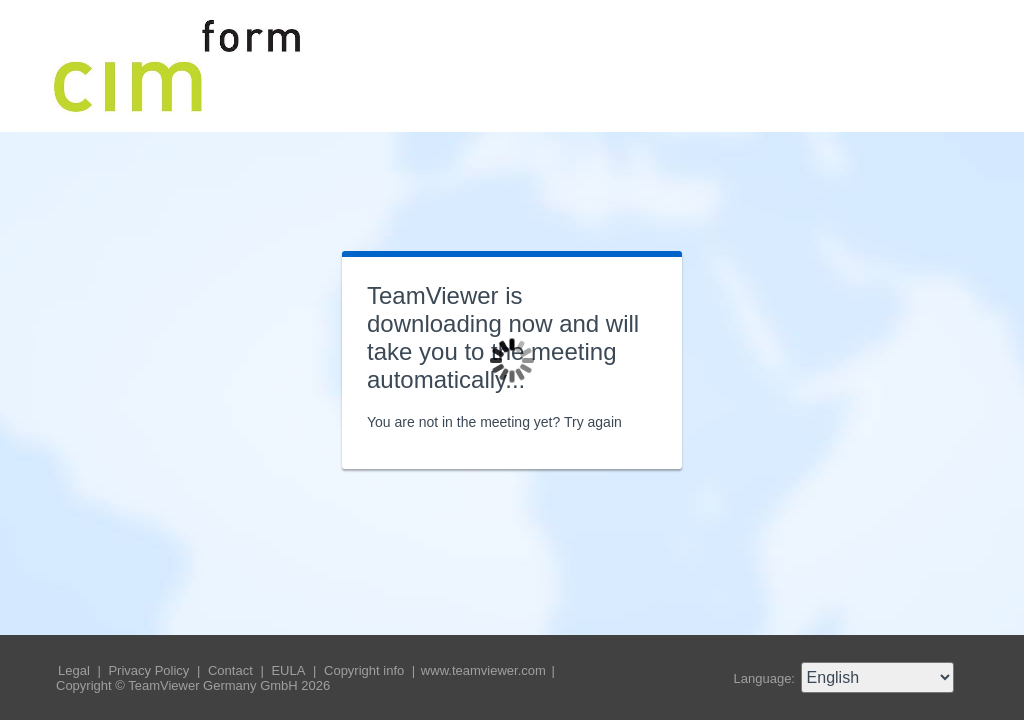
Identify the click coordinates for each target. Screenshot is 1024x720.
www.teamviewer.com (485, 670)
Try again (593, 422)
